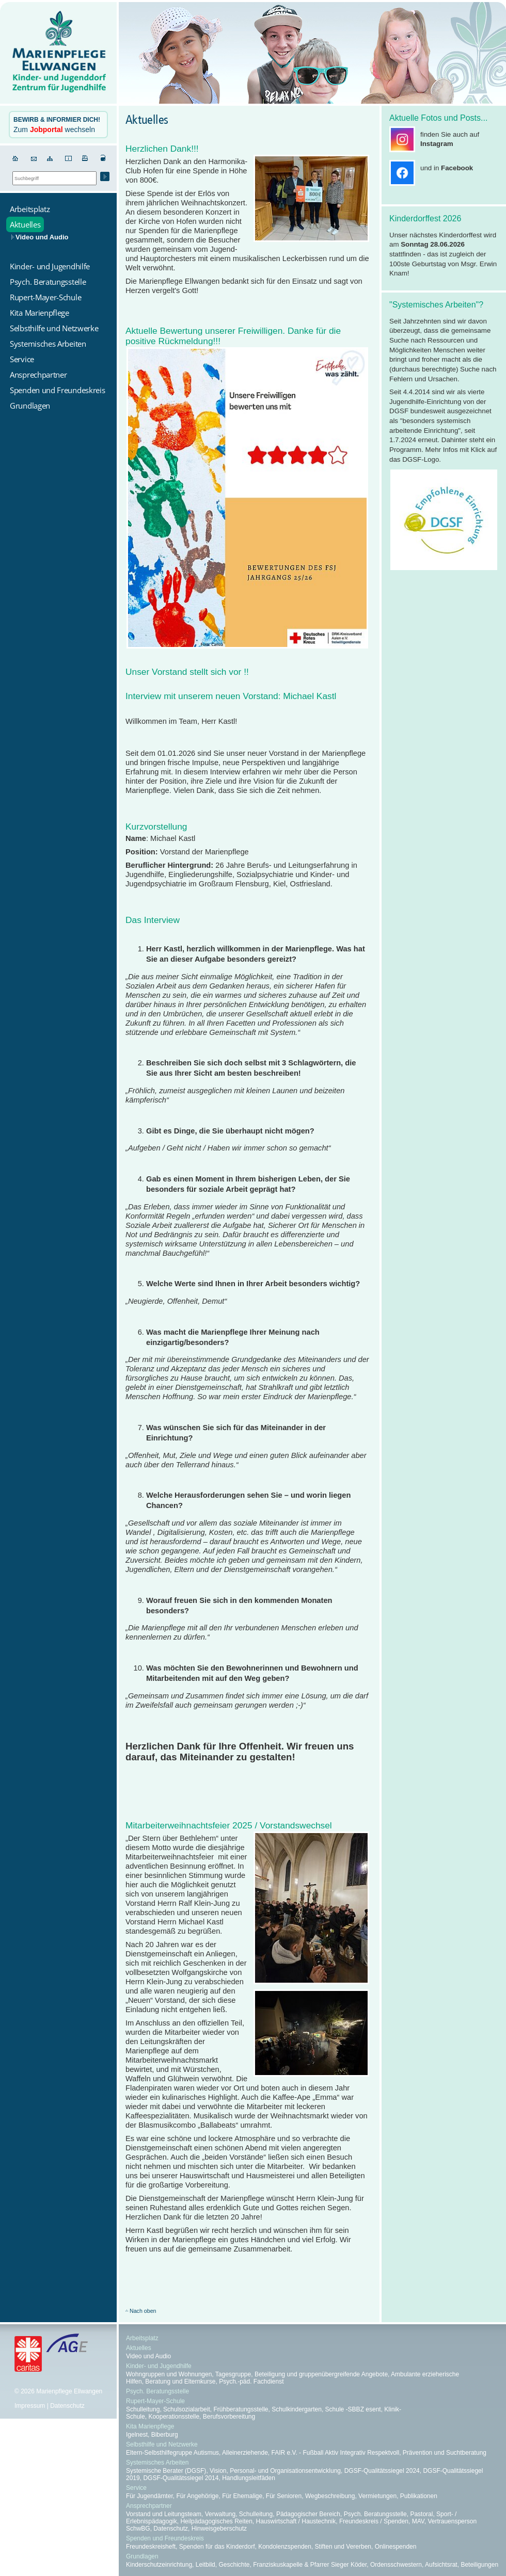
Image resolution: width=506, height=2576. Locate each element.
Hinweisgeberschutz (219, 2528)
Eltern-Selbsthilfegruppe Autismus (172, 2452)
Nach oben (143, 2311)
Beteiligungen (479, 2564)
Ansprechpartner (149, 2505)
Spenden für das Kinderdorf (217, 2546)
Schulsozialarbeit (186, 2409)
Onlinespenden (396, 2546)
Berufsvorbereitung (229, 2416)
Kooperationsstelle (173, 2416)
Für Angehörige (197, 2496)
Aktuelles (138, 2348)
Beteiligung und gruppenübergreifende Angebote (321, 2374)
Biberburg (164, 2434)
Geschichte (233, 2564)
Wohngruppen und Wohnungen (169, 2374)
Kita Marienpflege (150, 2426)
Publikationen (418, 2496)
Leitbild (205, 2564)
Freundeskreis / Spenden (373, 2521)
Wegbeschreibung (330, 2496)
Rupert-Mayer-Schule (155, 2401)
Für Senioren (284, 2496)
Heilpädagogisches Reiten (216, 2521)
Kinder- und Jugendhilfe (159, 2366)
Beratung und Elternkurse (180, 2381)
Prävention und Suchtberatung (444, 2452)
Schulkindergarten (297, 2409)
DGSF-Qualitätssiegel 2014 (180, 2478)
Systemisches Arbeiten (157, 2462)
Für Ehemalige (242, 2496)
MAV (418, 2521)
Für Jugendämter (149, 2496)
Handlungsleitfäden (248, 2478)
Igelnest (137, 2434)
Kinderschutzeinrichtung (159, 2564)
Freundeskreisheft (151, 2546)
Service (136, 2487)
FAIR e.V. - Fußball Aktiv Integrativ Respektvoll (336, 2452)
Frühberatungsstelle (240, 2409)
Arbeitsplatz (142, 2338)
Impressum (29, 2405)
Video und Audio (42, 237)
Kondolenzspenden (284, 2546)
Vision (218, 2470)
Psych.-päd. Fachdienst (251, 2381)
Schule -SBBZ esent (353, 2409)
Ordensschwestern (396, 2564)
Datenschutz (67, 2405)
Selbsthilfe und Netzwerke (162, 2444)
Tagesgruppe (233, 2374)
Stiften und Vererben (343, 2546)
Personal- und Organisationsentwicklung (285, 2470)
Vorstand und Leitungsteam (163, 2514)
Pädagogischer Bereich (308, 2514)
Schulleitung (143, 2409)
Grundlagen (142, 2556)
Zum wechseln (56, 125)
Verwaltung (220, 2514)
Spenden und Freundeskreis (165, 2538)
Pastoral (421, 2514)
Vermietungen (377, 2496)
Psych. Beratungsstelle (157, 2391)
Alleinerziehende (245, 2452)
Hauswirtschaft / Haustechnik (296, 2521)
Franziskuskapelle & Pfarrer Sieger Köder (310, 2564)
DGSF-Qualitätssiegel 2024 (382, 2470)
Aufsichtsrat (441, 2564)
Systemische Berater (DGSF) (166, 2470)
